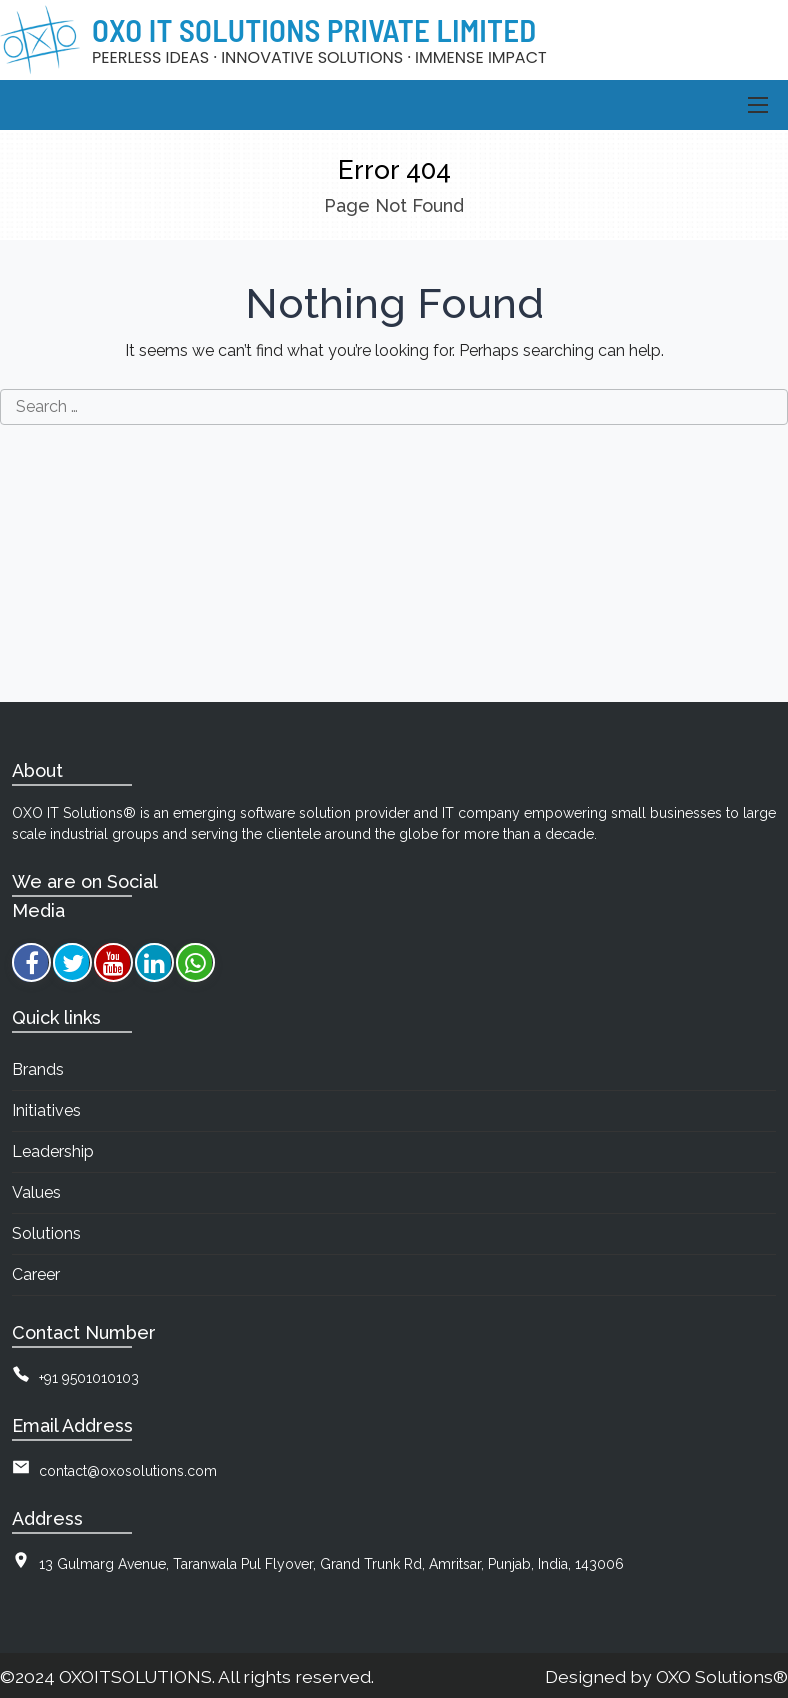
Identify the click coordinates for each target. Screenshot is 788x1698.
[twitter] (72, 962)
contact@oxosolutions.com (128, 1471)
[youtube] (113, 962)
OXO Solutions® (722, 1676)
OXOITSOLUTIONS (135, 1676)
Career (36, 1274)
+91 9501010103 (89, 1378)
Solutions (46, 1233)
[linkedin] (154, 962)
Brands (38, 1069)
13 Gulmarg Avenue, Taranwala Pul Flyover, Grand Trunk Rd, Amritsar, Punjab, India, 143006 (331, 1564)
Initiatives (46, 1110)
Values (36, 1192)
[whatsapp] (195, 962)
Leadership (53, 1151)
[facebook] (31, 962)
